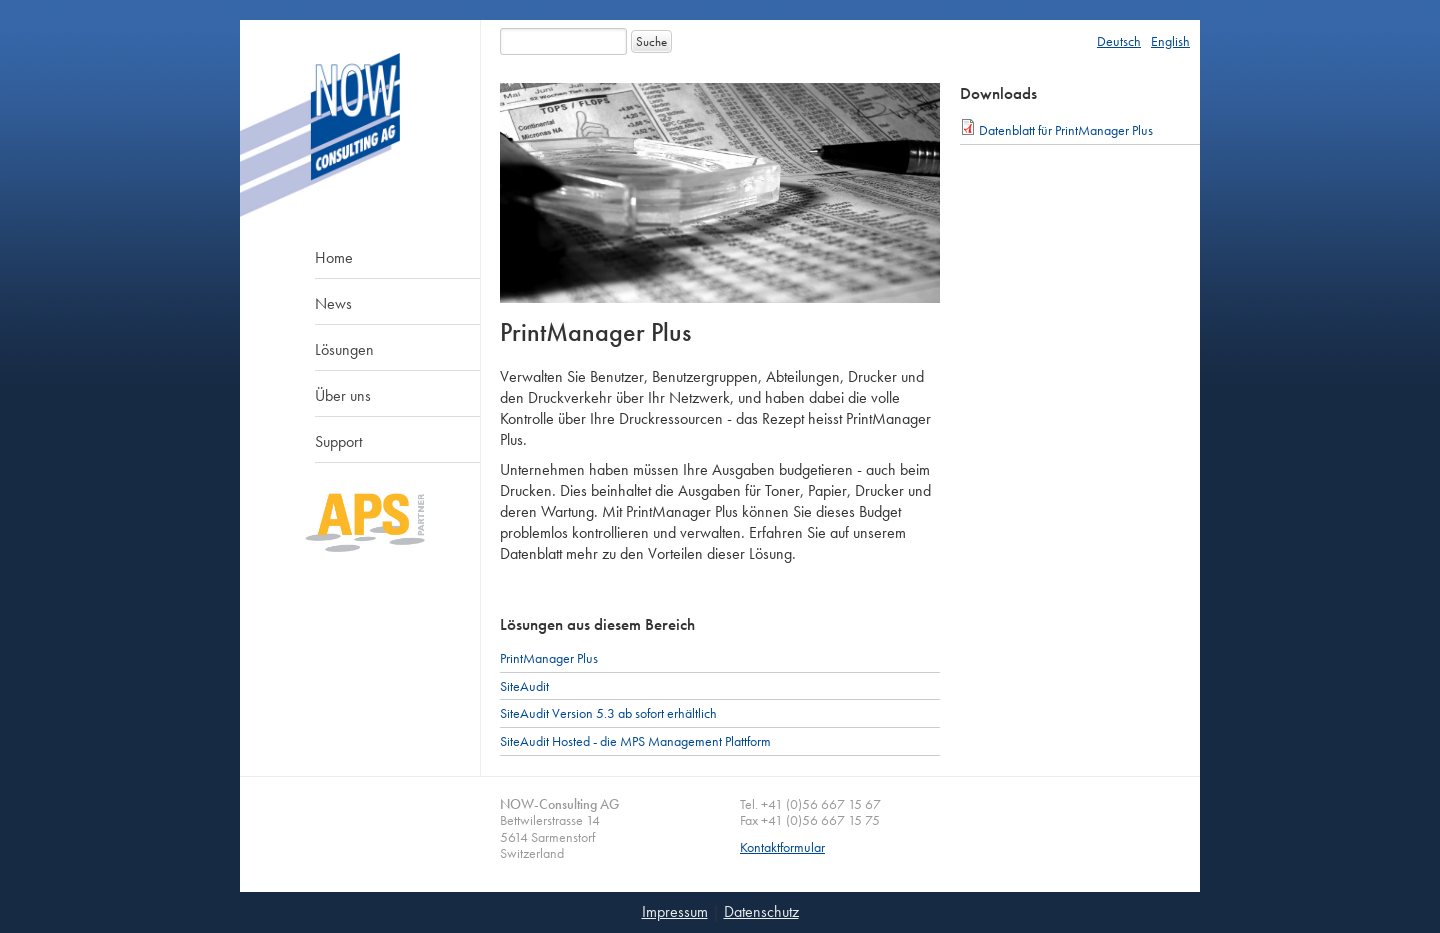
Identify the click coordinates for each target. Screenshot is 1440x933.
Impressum (675, 911)
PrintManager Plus (549, 658)
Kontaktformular (782, 847)
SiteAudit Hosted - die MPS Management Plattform (635, 741)
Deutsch (1119, 41)
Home (334, 257)
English (1170, 41)
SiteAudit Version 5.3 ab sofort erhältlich (608, 713)
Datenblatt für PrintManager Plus (1066, 130)
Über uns (343, 395)
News (333, 303)
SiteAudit (524, 686)
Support (338, 441)
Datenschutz (761, 911)
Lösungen (344, 349)
